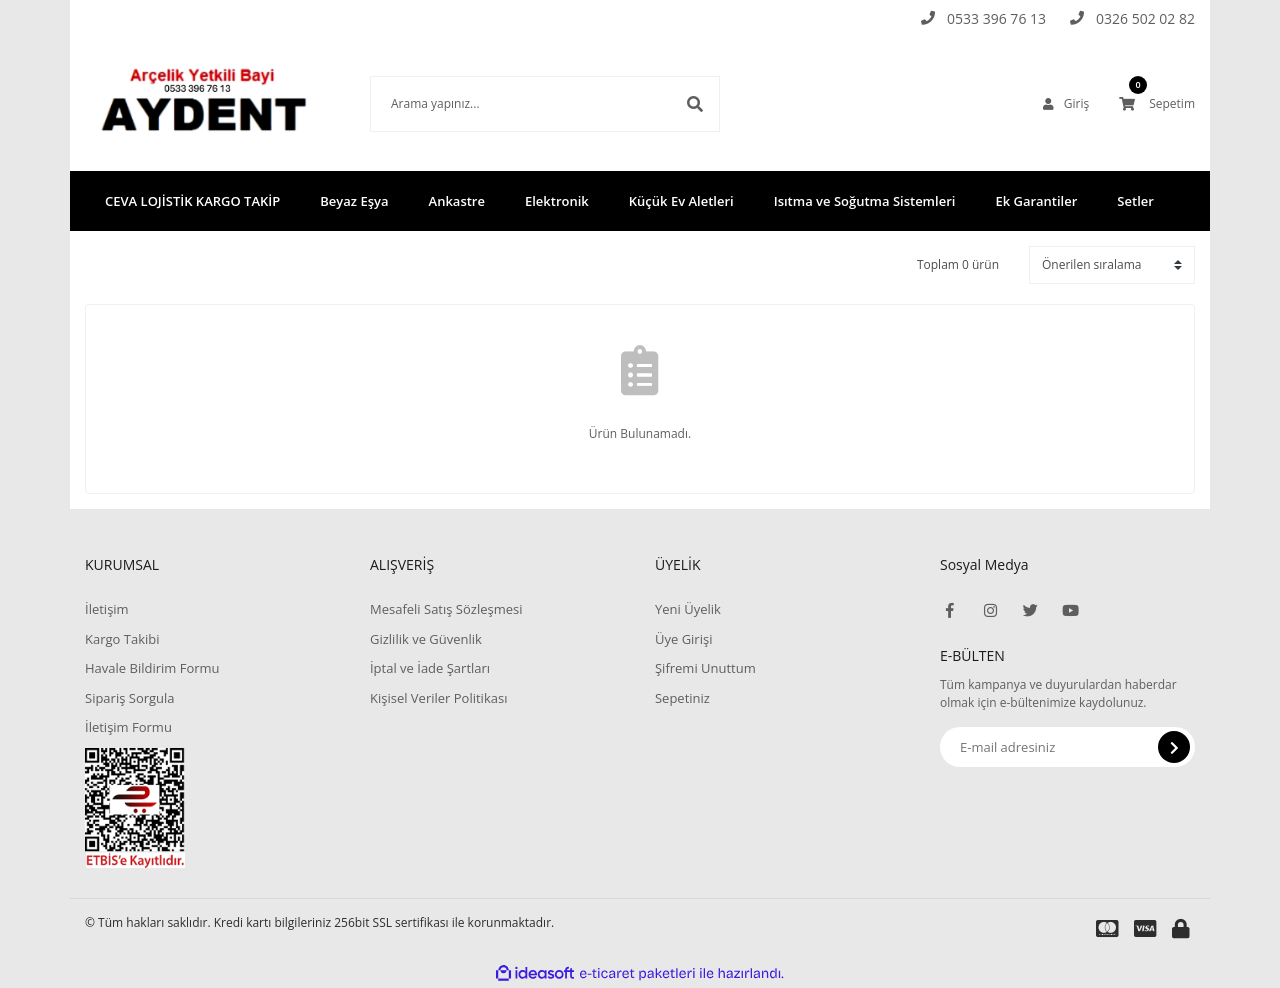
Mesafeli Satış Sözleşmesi (446, 609)
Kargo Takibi (122, 639)
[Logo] (212, 103)
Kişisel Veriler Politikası (438, 698)
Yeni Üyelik (688, 609)
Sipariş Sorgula (130, 698)
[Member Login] (1066, 104)
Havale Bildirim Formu (152, 668)
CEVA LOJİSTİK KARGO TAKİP (192, 201)
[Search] (545, 104)
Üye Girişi (683, 639)
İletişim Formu (128, 727)
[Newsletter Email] (1067, 747)
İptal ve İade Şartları (430, 668)
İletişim (107, 609)
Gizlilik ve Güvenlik (426, 639)
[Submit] (1174, 747)
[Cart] (1157, 104)
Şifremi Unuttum (705, 668)
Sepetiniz (682, 698)
